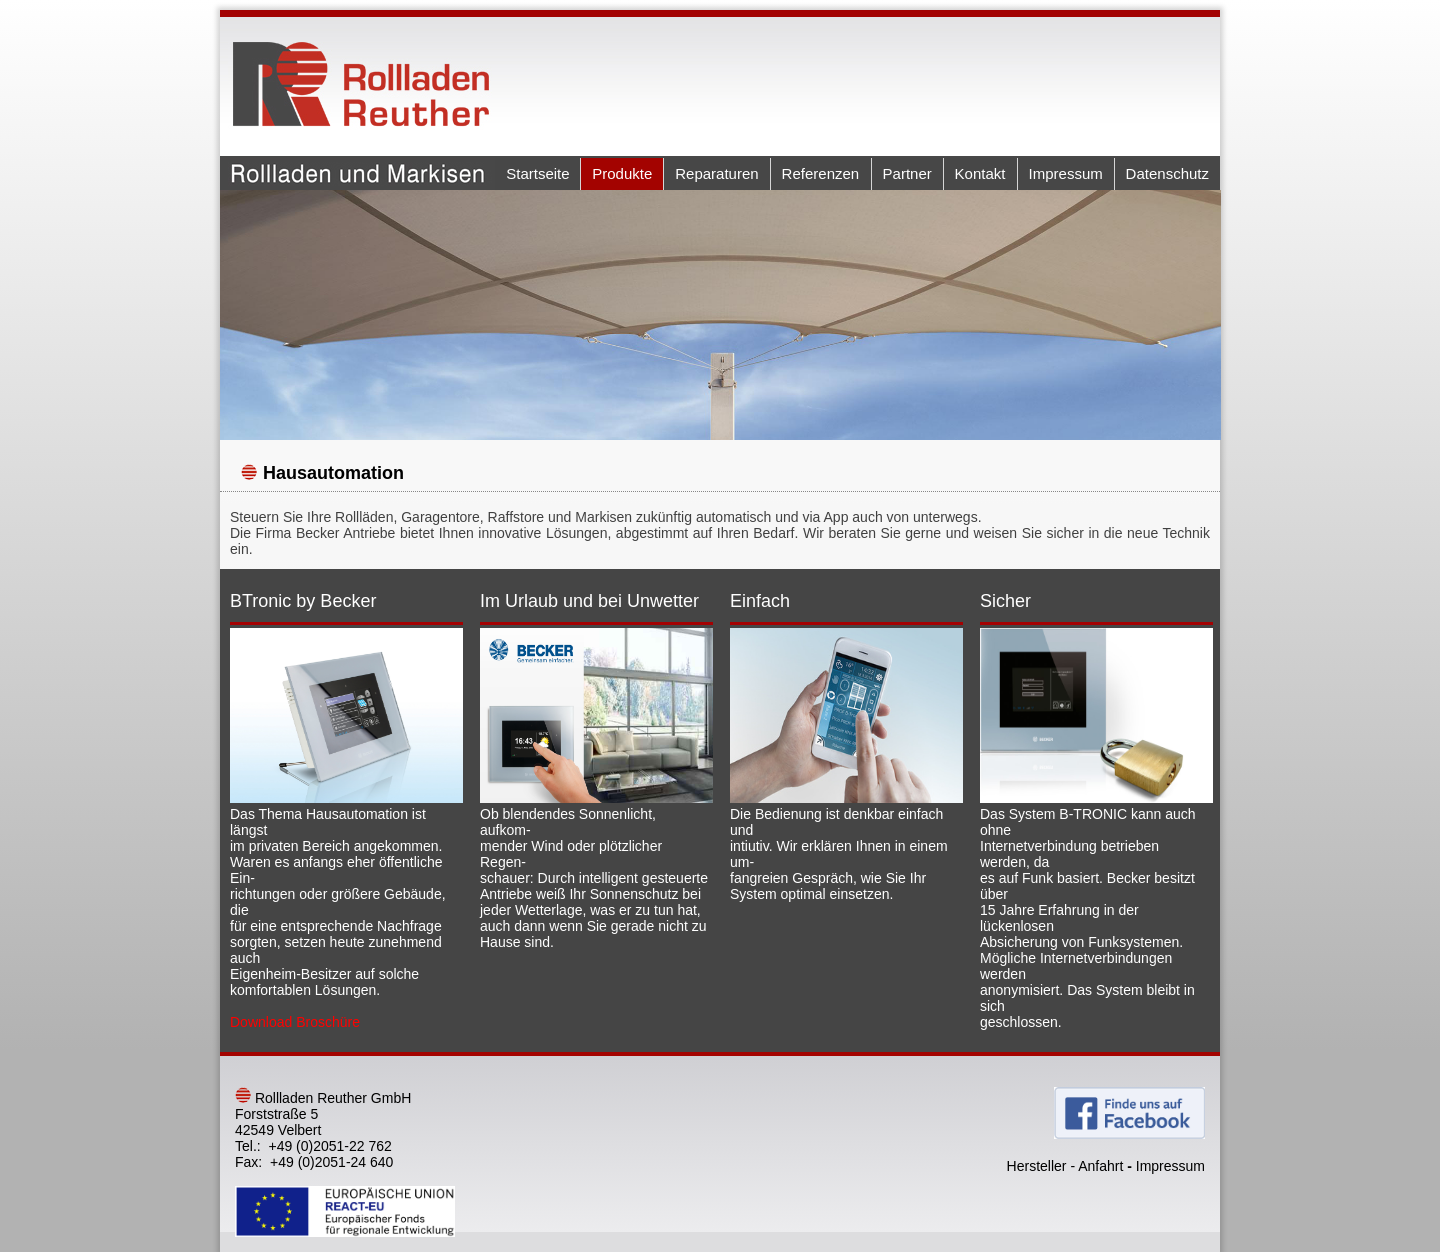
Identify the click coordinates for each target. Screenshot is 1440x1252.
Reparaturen (716, 173)
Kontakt (980, 173)
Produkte (622, 173)
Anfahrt (1100, 1166)
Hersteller (1037, 1166)
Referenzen (821, 173)
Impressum (1066, 173)
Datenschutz (1167, 173)
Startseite (537, 173)
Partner (907, 173)
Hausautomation (333, 473)
